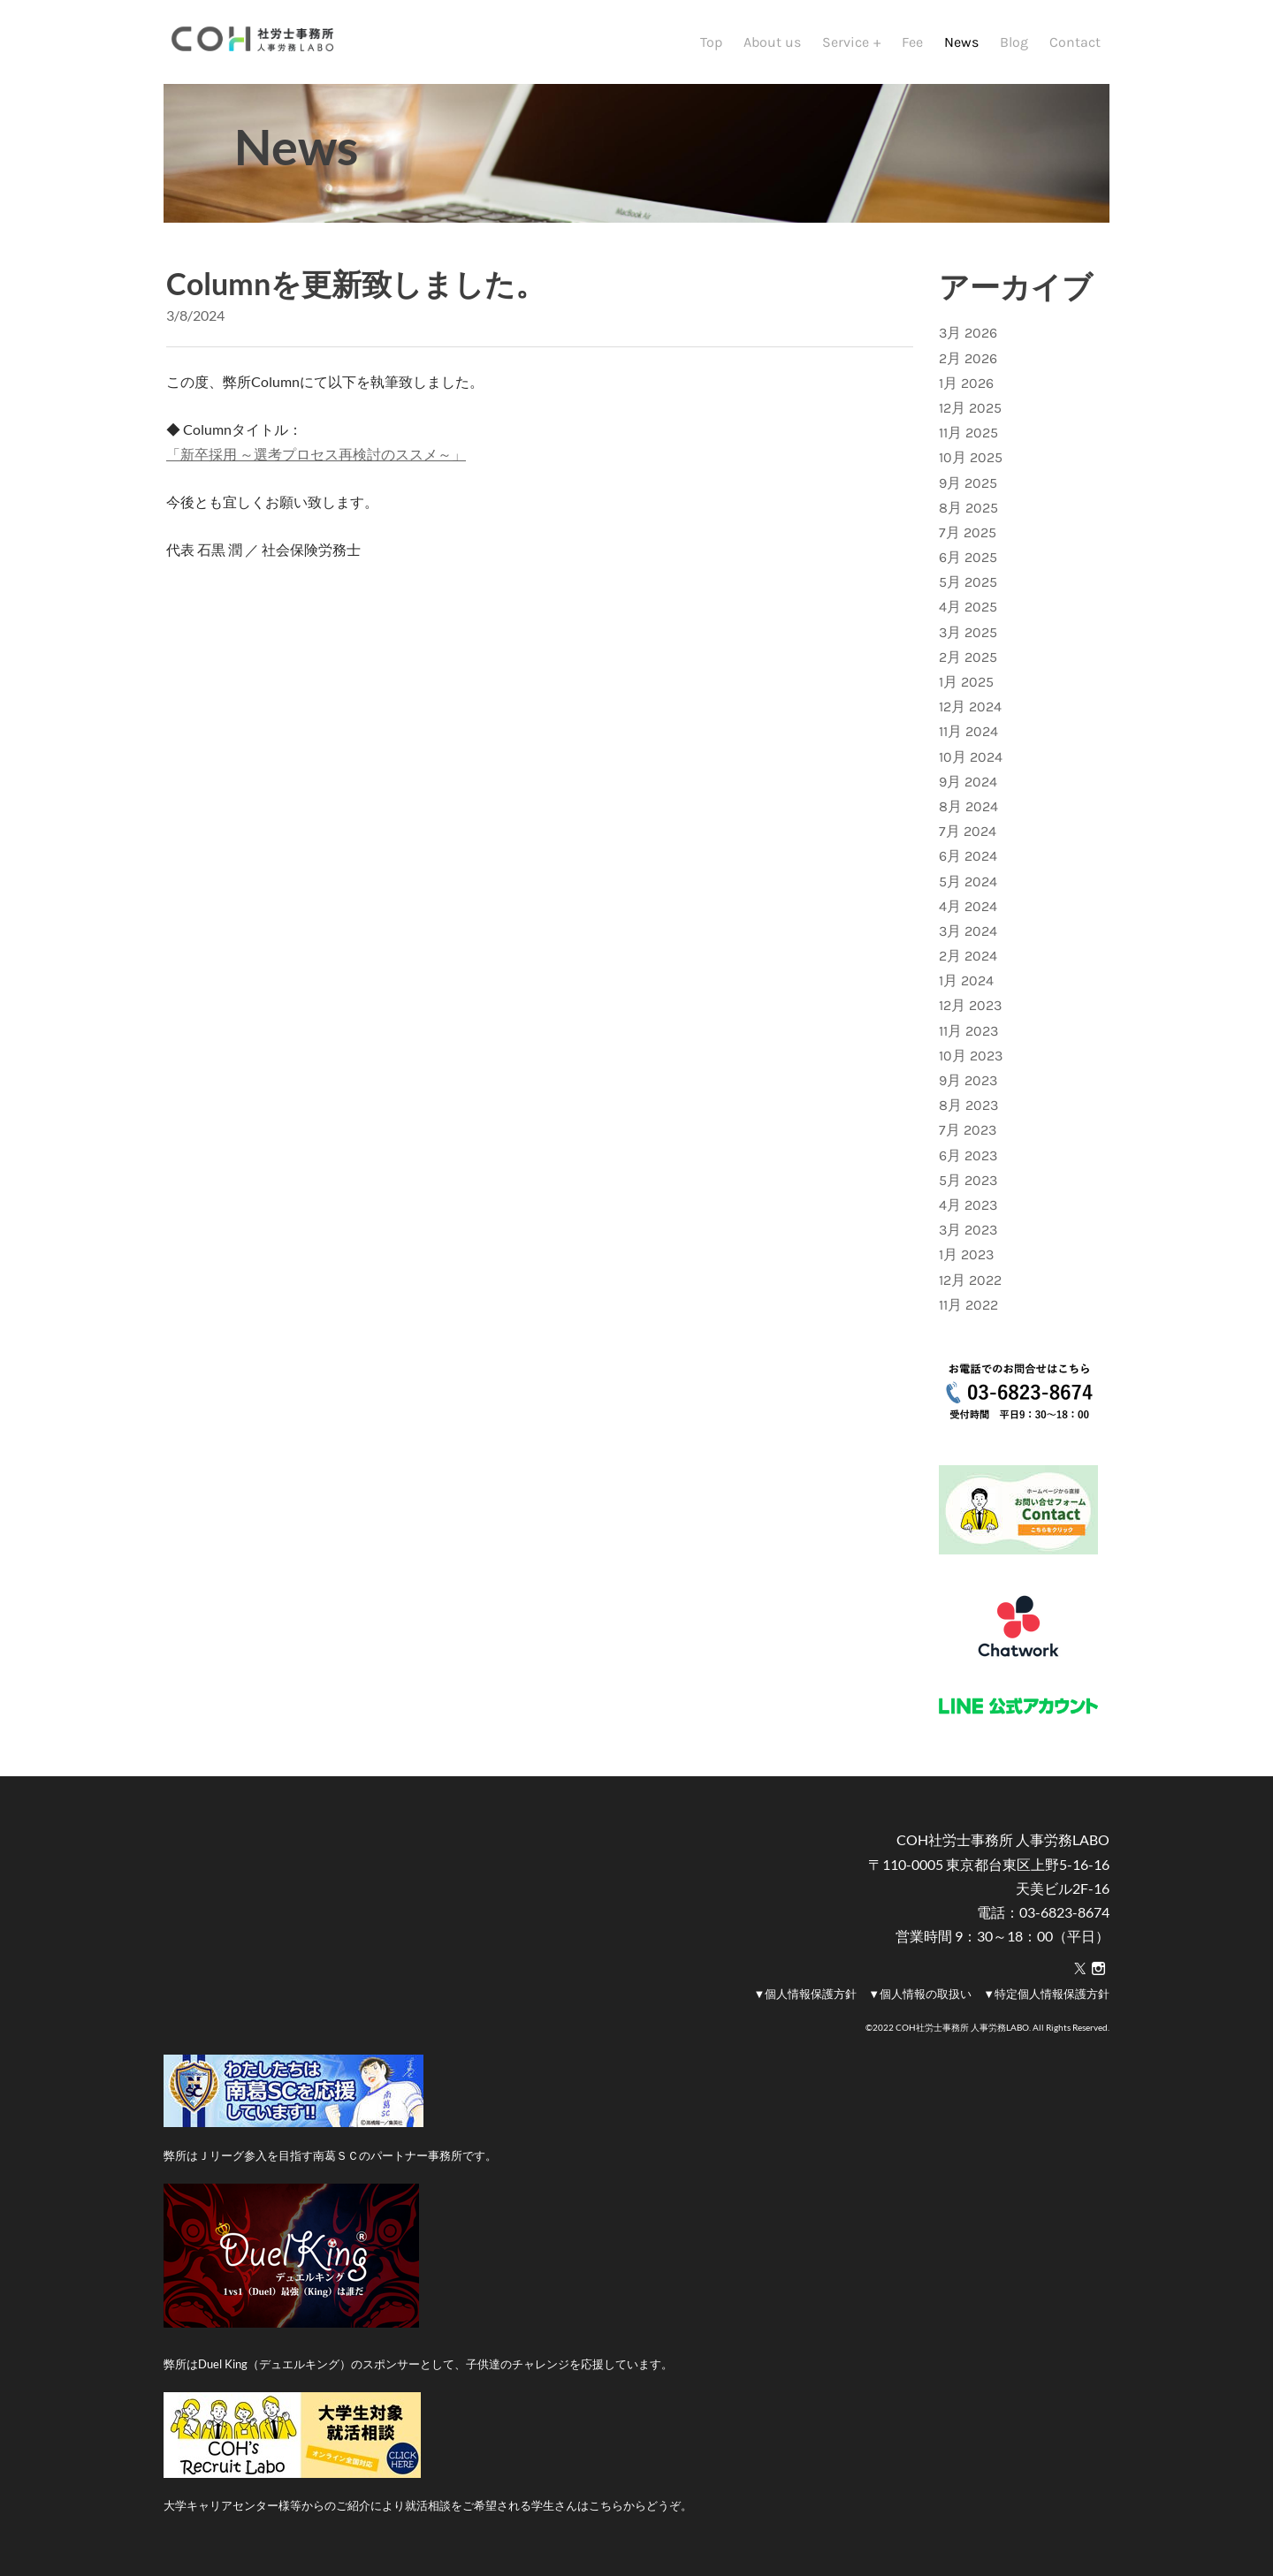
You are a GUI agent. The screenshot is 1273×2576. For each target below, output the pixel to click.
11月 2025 (968, 432)
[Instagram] (1098, 1969)
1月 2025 (966, 681)
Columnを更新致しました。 (355, 283)
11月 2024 (968, 731)
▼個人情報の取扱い (920, 1994)
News (961, 42)
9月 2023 (968, 1080)
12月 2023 (970, 1005)
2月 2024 (968, 955)
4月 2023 (968, 1205)
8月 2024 (968, 806)
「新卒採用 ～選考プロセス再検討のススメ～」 (316, 453)
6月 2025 (968, 557)
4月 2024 (968, 906)
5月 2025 (968, 582)
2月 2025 (968, 657)
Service (847, 42)
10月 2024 (970, 756)
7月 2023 (967, 1129)
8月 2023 (968, 1105)
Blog (1014, 42)
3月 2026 (968, 332)
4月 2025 (968, 606)
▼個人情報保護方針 (805, 1994)
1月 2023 (966, 1254)
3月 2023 (968, 1229)
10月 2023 (970, 1055)
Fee (912, 42)
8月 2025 (968, 507)
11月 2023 (968, 1030)
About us (772, 42)
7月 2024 (967, 831)
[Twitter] (1079, 1969)
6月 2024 (968, 855)
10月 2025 (970, 457)
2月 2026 (968, 358)
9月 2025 (968, 483)
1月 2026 (966, 383)
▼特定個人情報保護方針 (1046, 1994)
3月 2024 (968, 931)
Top (711, 42)
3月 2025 (968, 632)
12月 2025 (970, 407)
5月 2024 (968, 881)
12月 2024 (970, 706)
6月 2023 (968, 1155)
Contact (1075, 42)
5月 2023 (968, 1180)
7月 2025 (967, 532)
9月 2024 (968, 781)
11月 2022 (968, 1304)
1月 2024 (966, 980)
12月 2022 (970, 1280)
